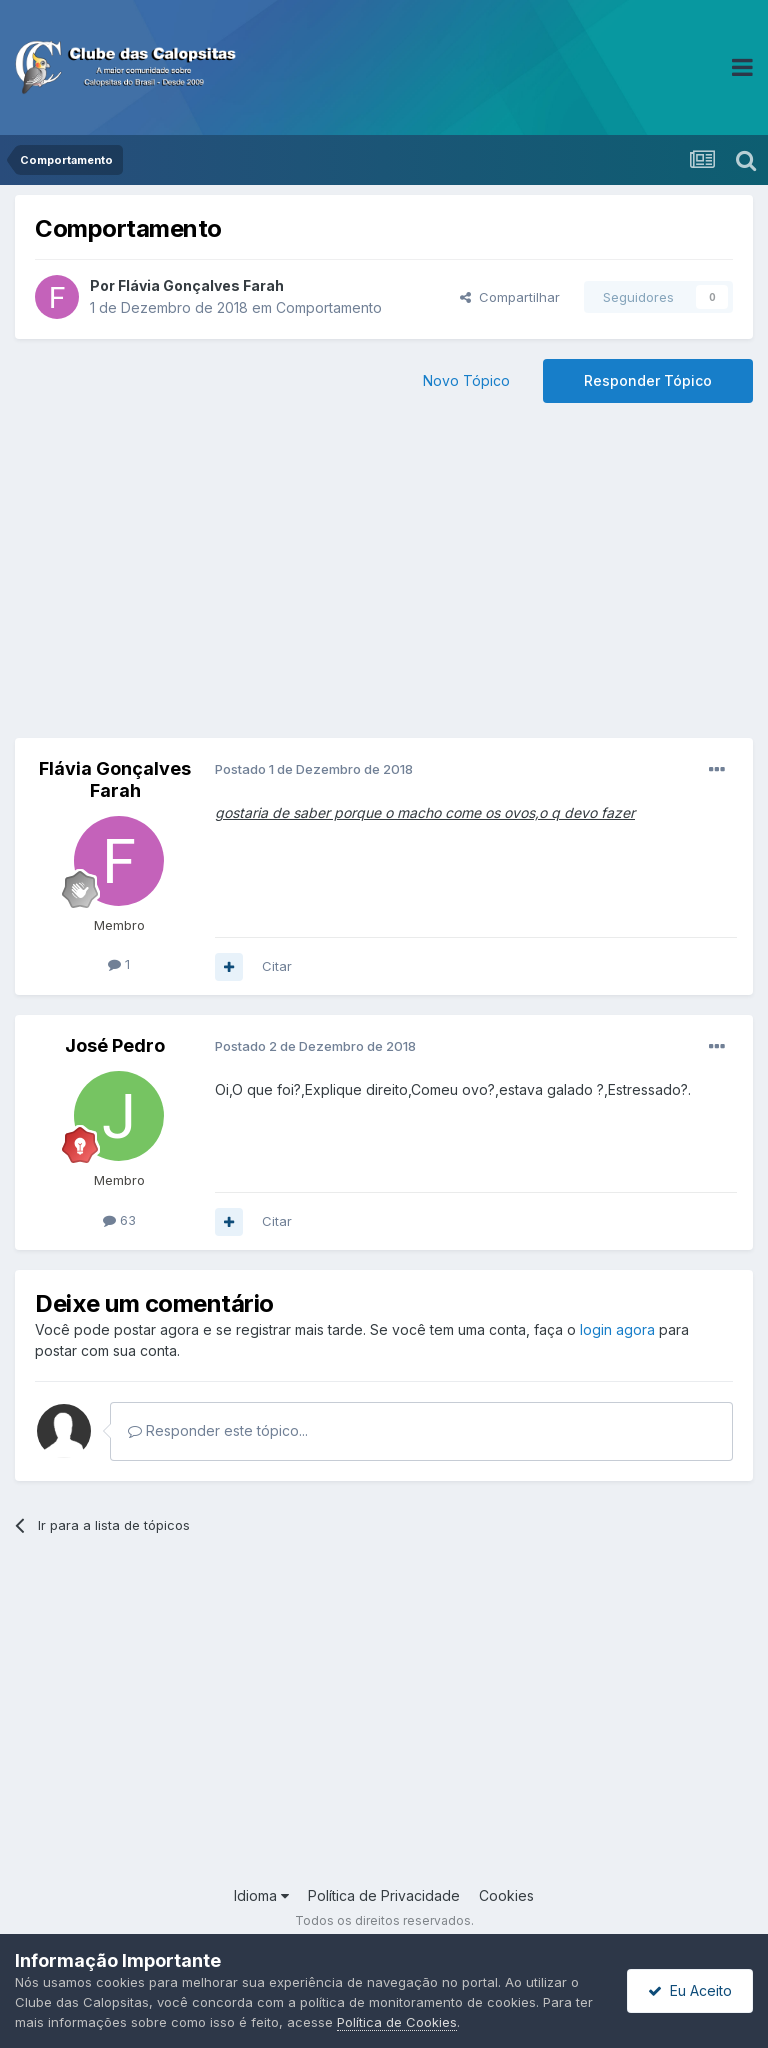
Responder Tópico (648, 380)
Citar (277, 966)
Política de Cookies (397, 2022)
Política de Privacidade (384, 1895)
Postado (314, 769)
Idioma (261, 1895)
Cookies (506, 1895)
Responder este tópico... (218, 1430)
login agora (617, 1329)
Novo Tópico (466, 380)
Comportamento (329, 307)
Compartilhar (510, 297)
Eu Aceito (690, 1990)
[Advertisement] (384, 578)
